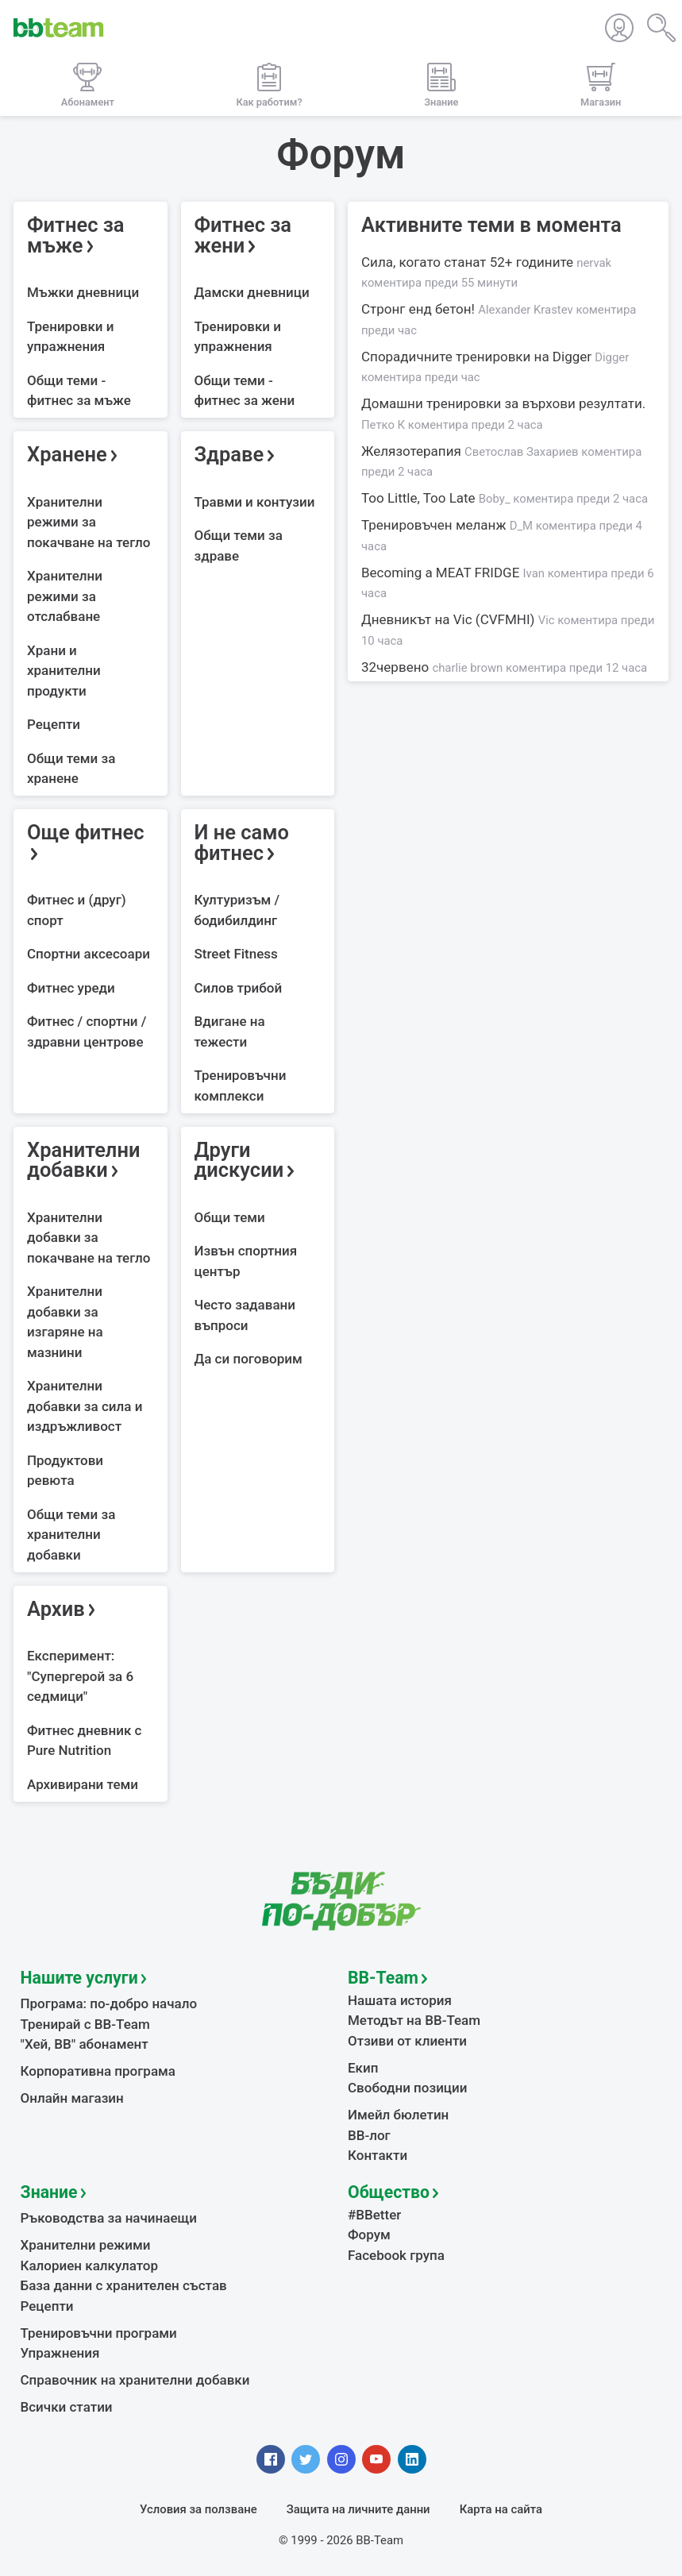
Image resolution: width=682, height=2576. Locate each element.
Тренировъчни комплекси (241, 1085)
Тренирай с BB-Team (85, 2024)
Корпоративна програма (98, 2071)
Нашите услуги (79, 1978)
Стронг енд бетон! (498, 319)
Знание (49, 2192)
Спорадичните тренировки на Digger (495, 367)
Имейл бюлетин (398, 2115)
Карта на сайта (501, 2509)
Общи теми (230, 1217)
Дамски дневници (252, 292)
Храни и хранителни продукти (64, 670)
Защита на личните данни (358, 2509)
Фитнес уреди (71, 988)
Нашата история (400, 2000)
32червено (504, 667)
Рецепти (53, 724)
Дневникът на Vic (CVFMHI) (507, 629)
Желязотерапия (501, 461)
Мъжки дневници (83, 292)
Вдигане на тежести (230, 1031)
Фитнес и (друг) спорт (76, 910)
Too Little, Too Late (504, 498)
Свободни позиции (408, 2088)
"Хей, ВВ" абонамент (84, 2044)
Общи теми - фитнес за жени (245, 390)
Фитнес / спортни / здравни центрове (86, 1031)
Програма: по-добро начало (109, 2003)
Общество (389, 2192)
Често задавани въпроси (245, 1315)
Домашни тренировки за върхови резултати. (503, 413)
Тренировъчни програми (99, 2333)
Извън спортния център (246, 1261)
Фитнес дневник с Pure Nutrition (84, 1740)
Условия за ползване (198, 2509)
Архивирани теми (82, 1784)
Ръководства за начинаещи (109, 2218)
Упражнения (60, 2353)
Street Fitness (236, 954)
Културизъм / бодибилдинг (237, 910)
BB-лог (369, 2135)
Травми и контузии (255, 502)
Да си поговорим (248, 1359)
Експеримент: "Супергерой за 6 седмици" (80, 1676)
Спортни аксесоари (88, 954)
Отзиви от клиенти (407, 2041)
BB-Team (383, 1978)
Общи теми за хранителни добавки (71, 1534)
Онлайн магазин (72, 2098)
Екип (363, 2068)
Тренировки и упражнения (70, 336)
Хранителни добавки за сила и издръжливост (84, 1406)
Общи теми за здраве (239, 545)
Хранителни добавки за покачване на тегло (88, 1237)
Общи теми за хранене (71, 768)
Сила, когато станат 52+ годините (486, 272)
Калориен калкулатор (90, 2265)
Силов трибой (239, 988)
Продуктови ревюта (65, 1470)
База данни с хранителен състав (124, 2285)
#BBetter (374, 2215)
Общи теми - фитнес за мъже (79, 390)
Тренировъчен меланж (501, 535)
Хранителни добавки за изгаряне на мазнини (65, 1321)
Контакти (377, 2155)
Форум (369, 2234)
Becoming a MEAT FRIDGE (507, 583)
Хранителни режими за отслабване (64, 596)
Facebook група (396, 2255)
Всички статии (67, 2407)
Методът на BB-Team (414, 2020)
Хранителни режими (86, 2245)
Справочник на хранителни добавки (135, 2380)
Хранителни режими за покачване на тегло (88, 522)
